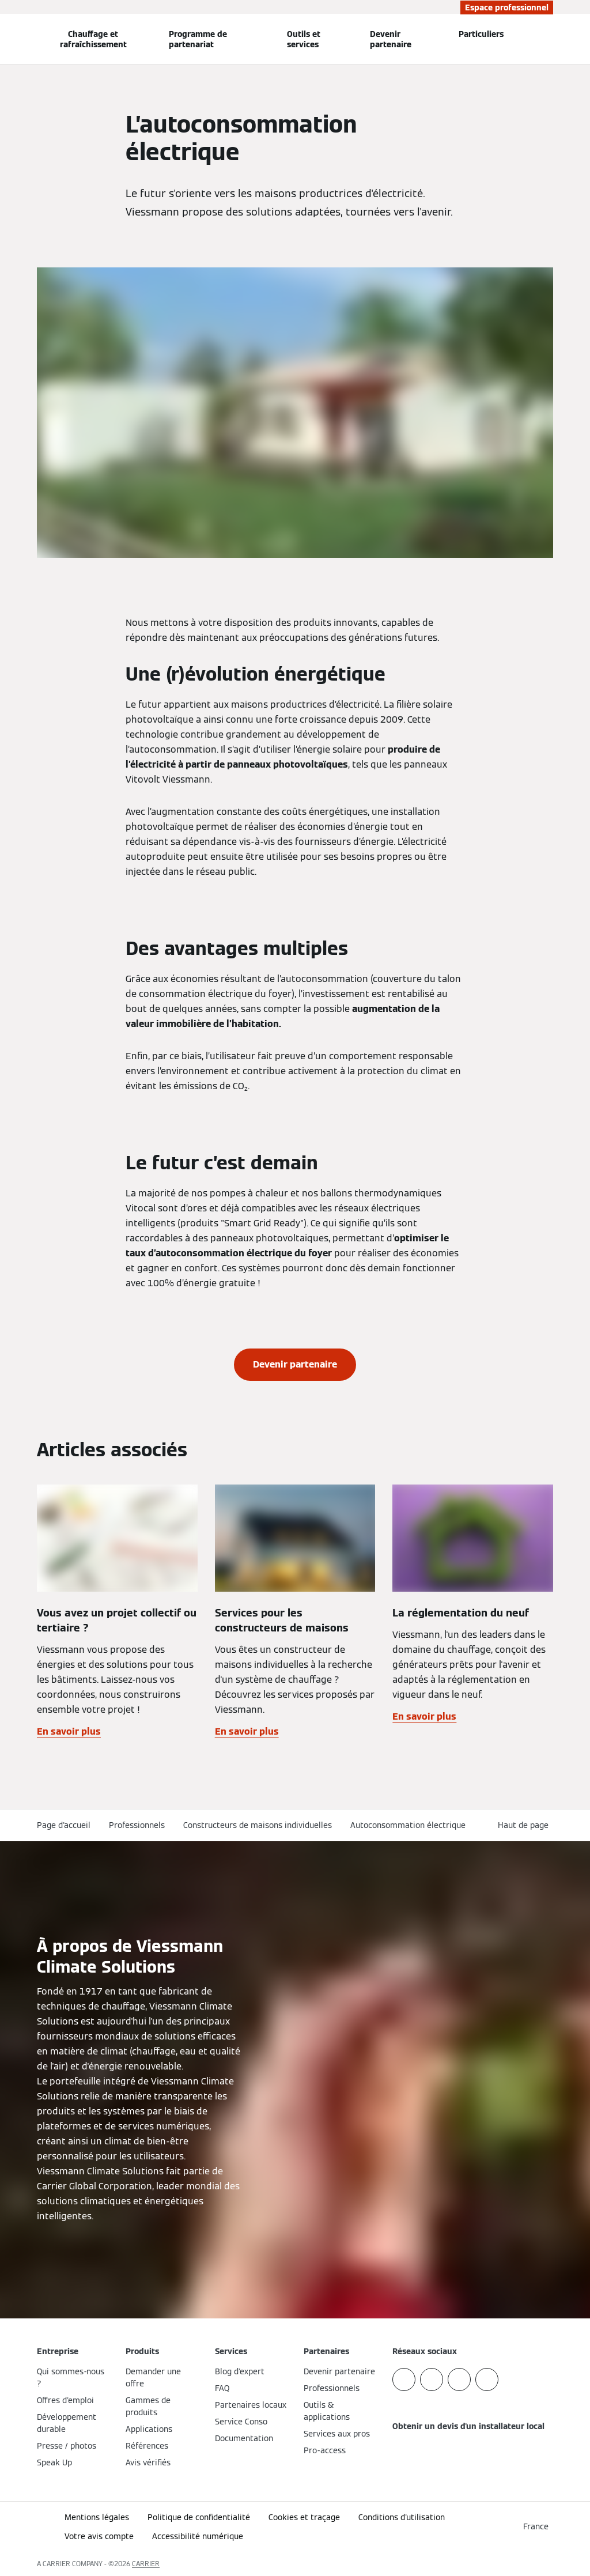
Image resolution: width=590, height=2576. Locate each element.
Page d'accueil (63, 1825)
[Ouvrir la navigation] (7, 39)
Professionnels (137, 1825)
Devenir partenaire (390, 39)
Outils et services (303, 39)
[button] (525, 1825)
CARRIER (146, 2563)
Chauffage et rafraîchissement (93, 39)
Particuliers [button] (481, 34)
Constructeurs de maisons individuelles (257, 1825)
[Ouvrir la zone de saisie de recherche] (548, 39)
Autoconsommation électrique (408, 1825)
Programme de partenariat (198, 39)
